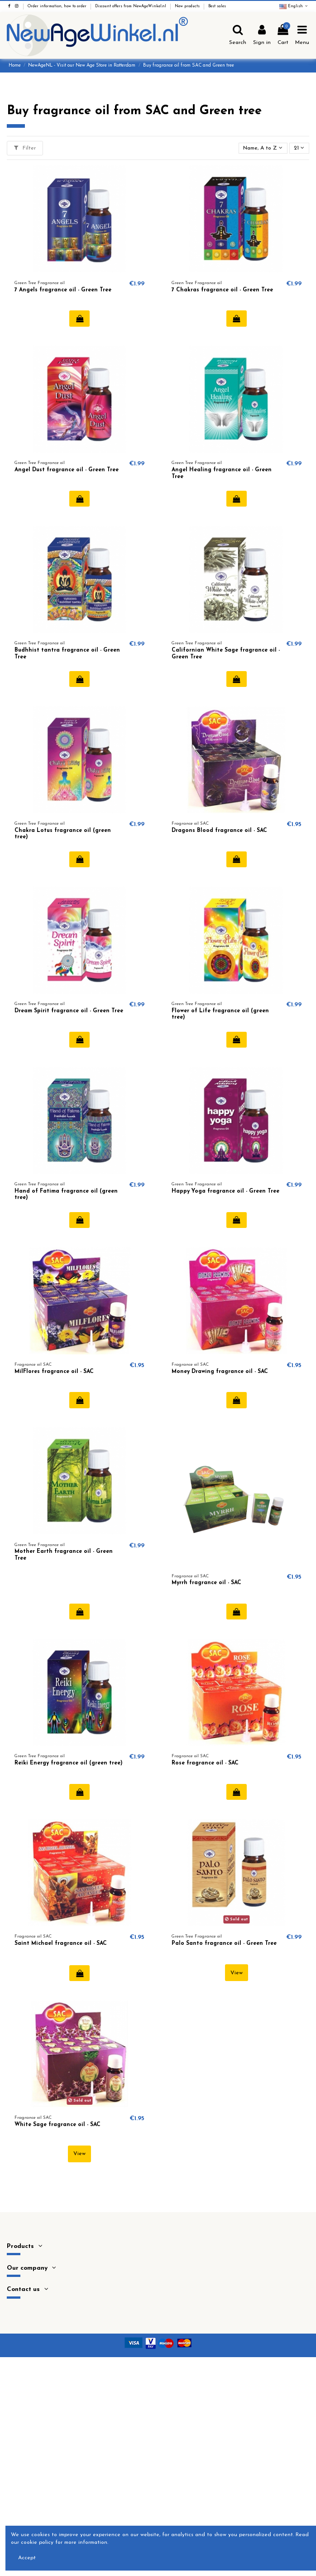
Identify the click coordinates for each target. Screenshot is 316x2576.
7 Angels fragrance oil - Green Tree (62, 290)
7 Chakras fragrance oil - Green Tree (222, 290)
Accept (27, 2558)
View (236, 1973)
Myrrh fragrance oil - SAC (206, 1582)
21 (299, 148)
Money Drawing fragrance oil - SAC (220, 1371)
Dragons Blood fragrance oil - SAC (219, 830)
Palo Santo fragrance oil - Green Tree (224, 1943)
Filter (25, 148)
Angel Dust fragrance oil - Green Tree (66, 470)
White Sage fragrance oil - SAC (57, 2124)
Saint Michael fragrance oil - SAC (60, 1943)
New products (188, 6)
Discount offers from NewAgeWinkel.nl (131, 6)
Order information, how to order (58, 6)
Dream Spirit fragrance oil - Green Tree (68, 1011)
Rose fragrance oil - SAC (205, 1763)
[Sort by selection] (263, 148)
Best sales (217, 6)
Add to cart (79, 318)
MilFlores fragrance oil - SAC (54, 1371)
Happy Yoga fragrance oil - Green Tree (225, 1191)
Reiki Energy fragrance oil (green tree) (68, 1763)
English (294, 6)
